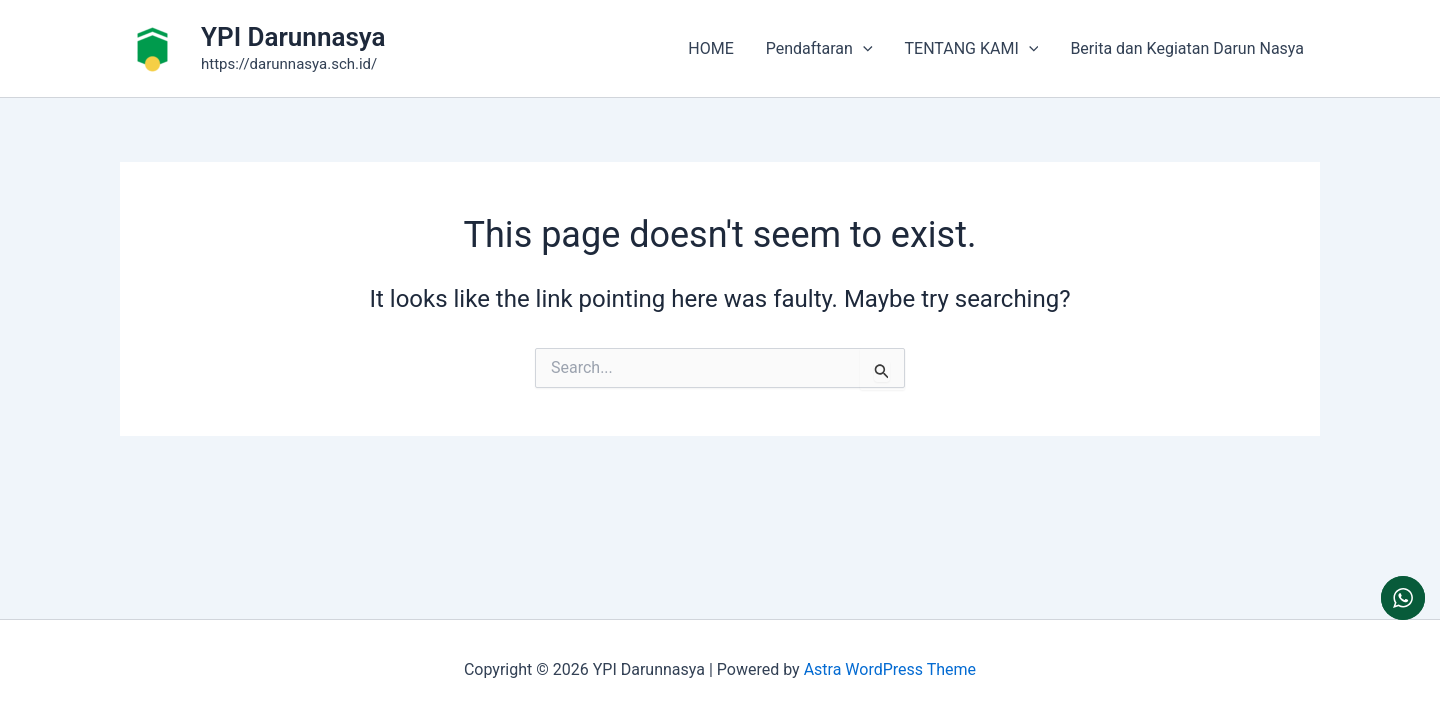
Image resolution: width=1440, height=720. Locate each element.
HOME (710, 48)
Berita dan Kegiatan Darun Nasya (1187, 48)
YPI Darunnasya (293, 37)
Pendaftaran (819, 49)
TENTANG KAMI (972, 49)
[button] (863, 49)
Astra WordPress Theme (890, 669)
